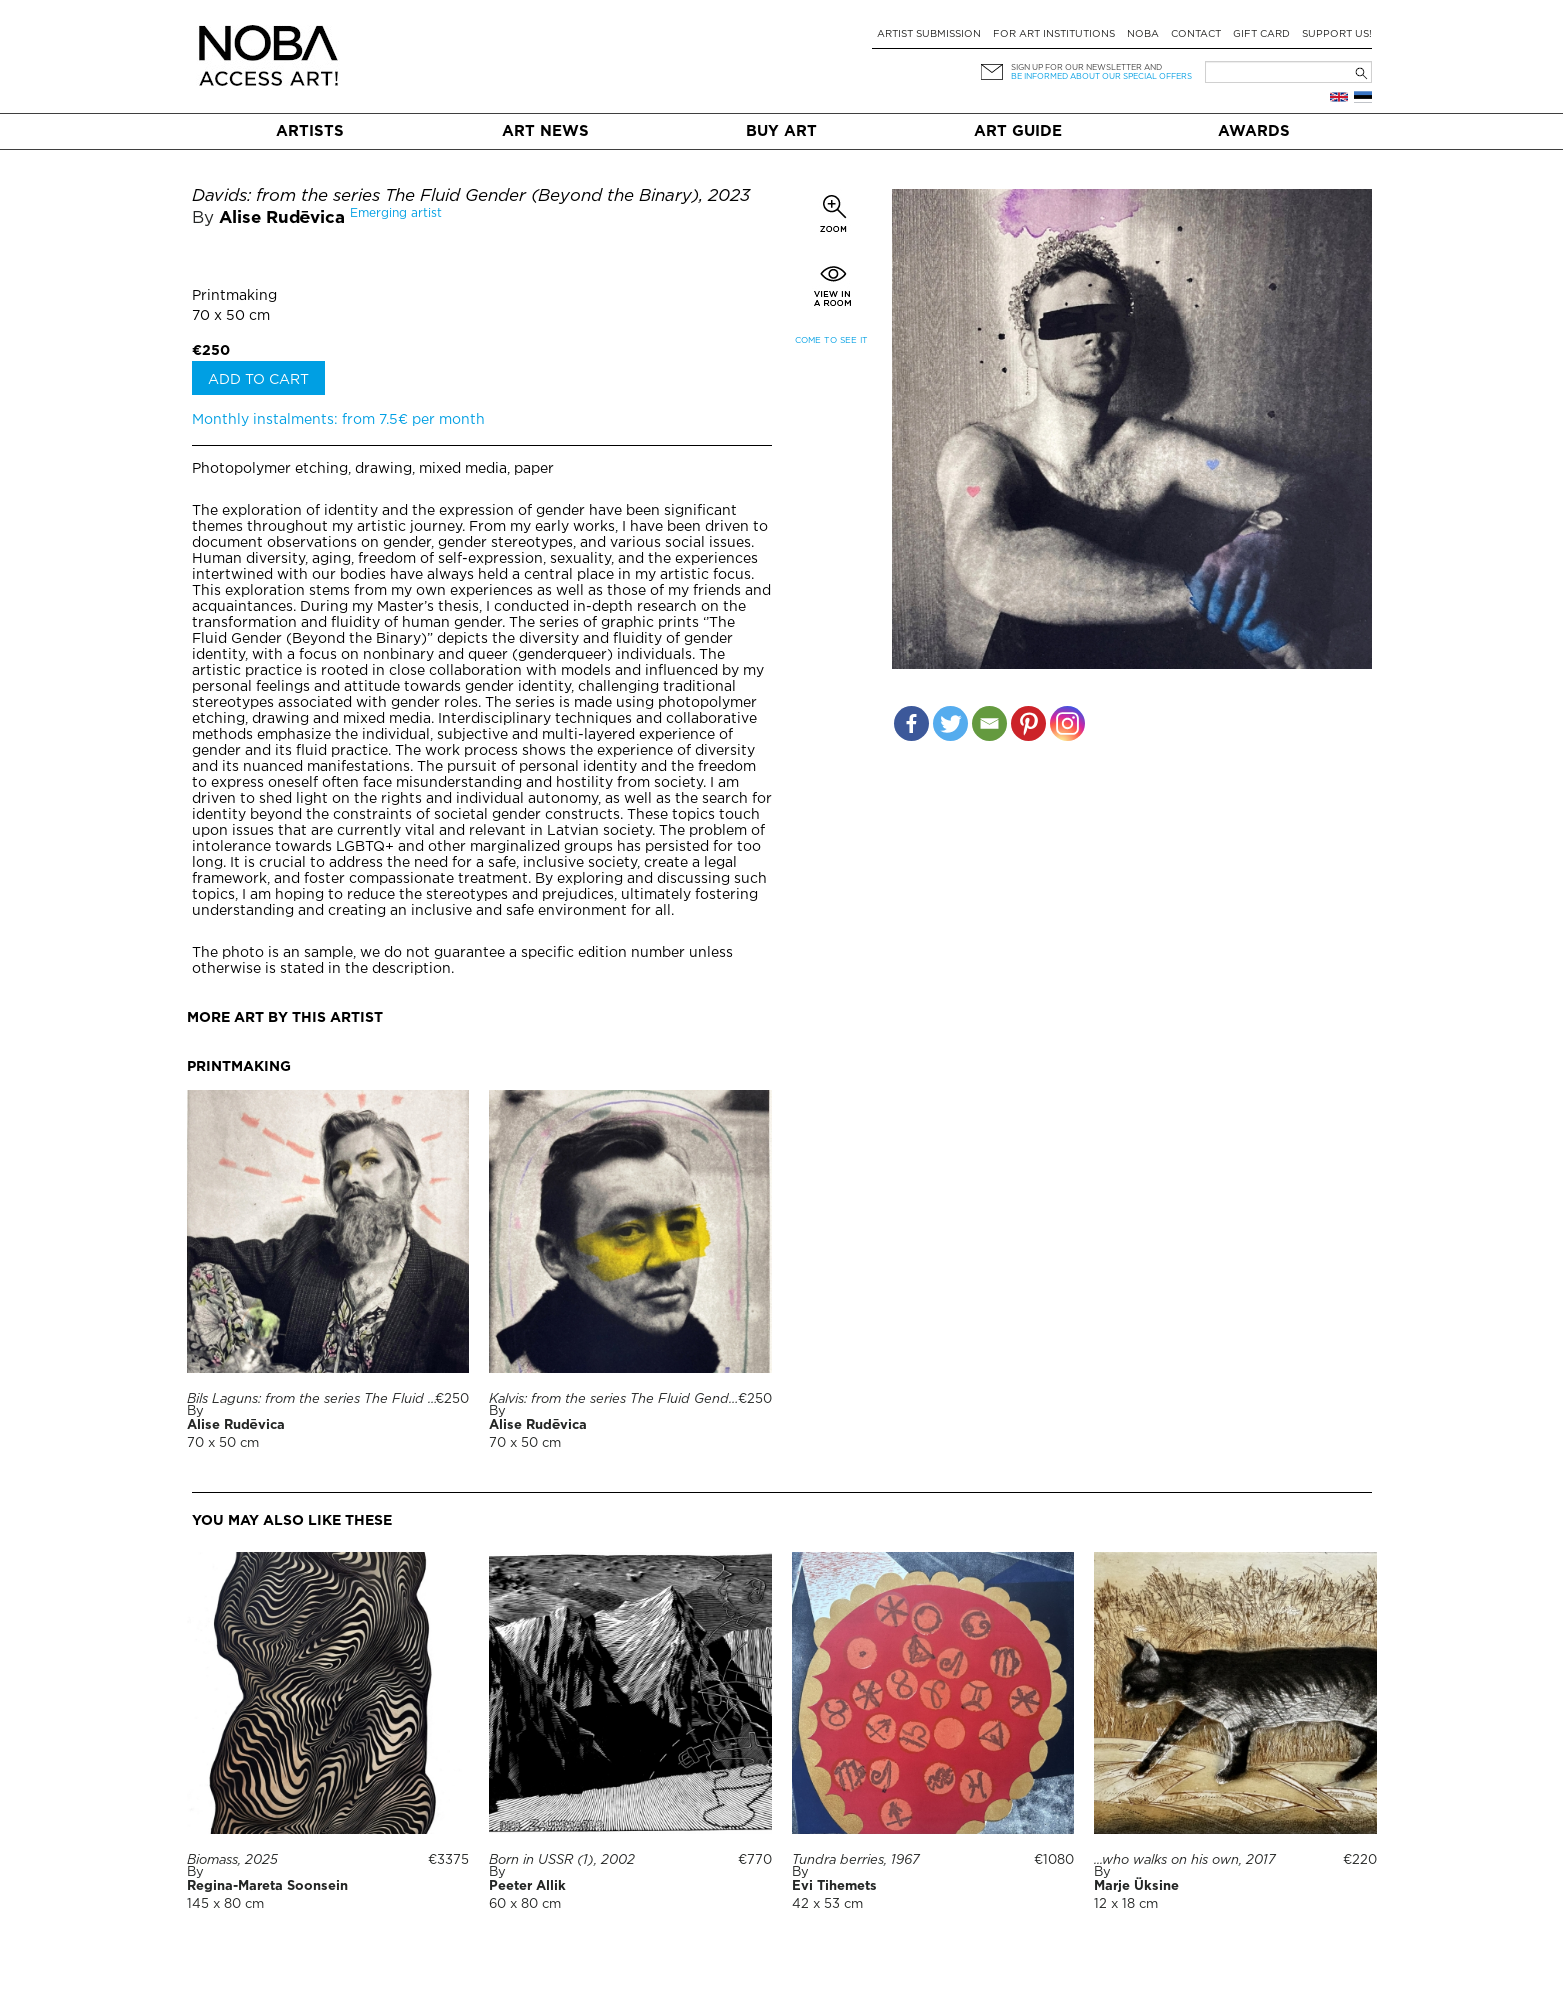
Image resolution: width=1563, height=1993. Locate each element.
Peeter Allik (527, 1886)
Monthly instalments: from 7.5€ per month (338, 420)
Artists (310, 131)
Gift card (1261, 34)
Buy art (781, 131)
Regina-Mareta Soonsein (267, 1886)
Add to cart (258, 380)
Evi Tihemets (834, 1886)
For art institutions (1054, 34)
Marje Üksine (1136, 1886)
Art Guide (1018, 131)
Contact (1196, 34)
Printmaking (234, 296)
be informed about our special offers (1101, 76)
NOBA (1143, 34)
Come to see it (831, 340)
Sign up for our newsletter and (1086, 67)
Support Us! (1337, 34)
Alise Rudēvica (282, 218)
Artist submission (929, 34)
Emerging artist (396, 213)
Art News (545, 131)
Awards (1254, 131)
